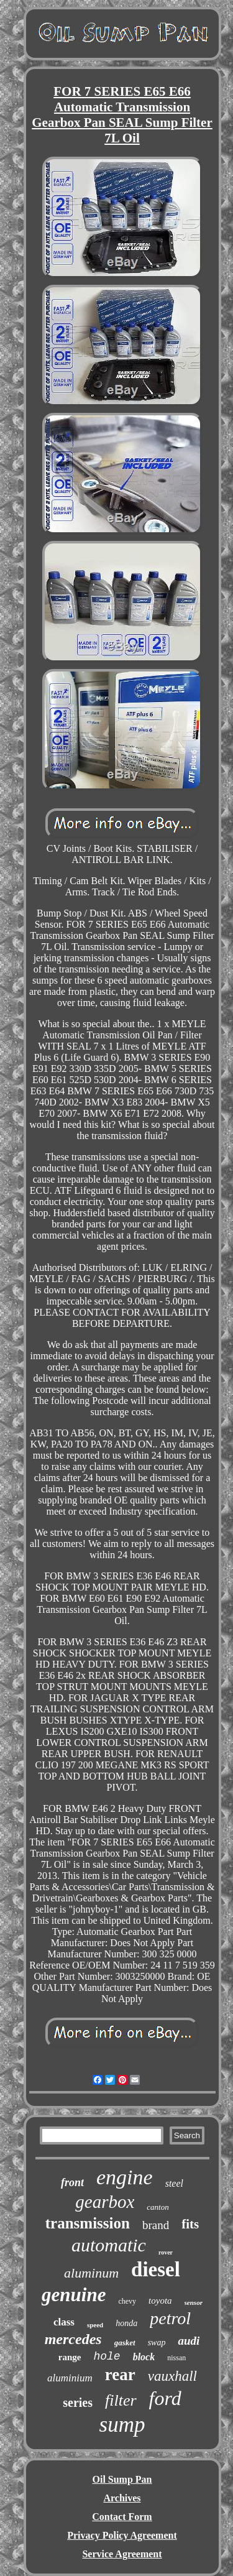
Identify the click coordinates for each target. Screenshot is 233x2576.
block (144, 2357)
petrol (170, 2318)
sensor (194, 2302)
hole (106, 2356)
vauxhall (172, 2376)
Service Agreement (122, 2554)
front (72, 2182)
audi (188, 2340)
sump (122, 2424)
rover (165, 2252)
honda (126, 2323)
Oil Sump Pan (122, 2479)
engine (124, 2177)
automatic (108, 2245)
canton (157, 2207)
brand (155, 2225)
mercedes (73, 2339)
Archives (121, 2498)
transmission (87, 2223)
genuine (74, 2295)
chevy (127, 2301)
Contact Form (122, 2516)
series (78, 2402)
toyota (160, 2301)
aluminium (70, 2378)
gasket (124, 2342)
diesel (155, 2269)
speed (95, 2325)
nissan (176, 2357)
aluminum (91, 2273)
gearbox (104, 2202)
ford (165, 2398)
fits (190, 2224)
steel (174, 2183)
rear (120, 2374)
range (69, 2357)
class (64, 2322)
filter (121, 2400)
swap (157, 2342)
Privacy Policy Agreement (122, 2535)
